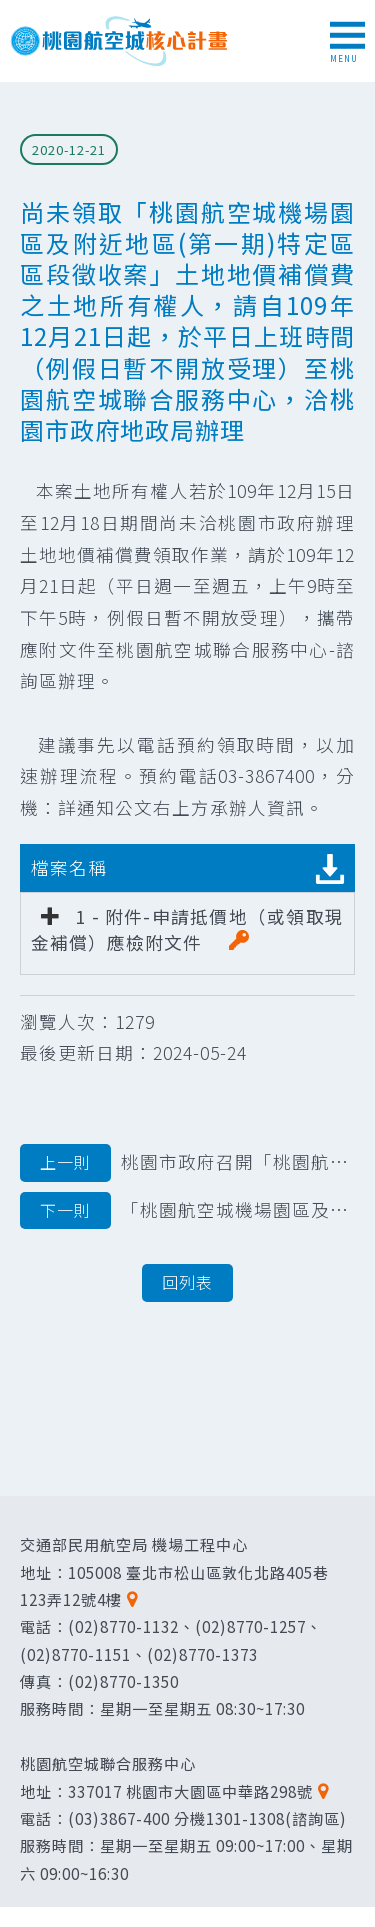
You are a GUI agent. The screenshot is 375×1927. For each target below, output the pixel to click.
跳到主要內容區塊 (10, 10)
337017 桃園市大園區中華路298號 (190, 1791)
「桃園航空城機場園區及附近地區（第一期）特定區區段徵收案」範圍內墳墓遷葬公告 (187, 1211)
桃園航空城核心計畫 (120, 41)
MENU (347, 43)
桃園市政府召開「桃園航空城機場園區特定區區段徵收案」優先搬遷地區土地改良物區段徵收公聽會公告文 (187, 1163)
